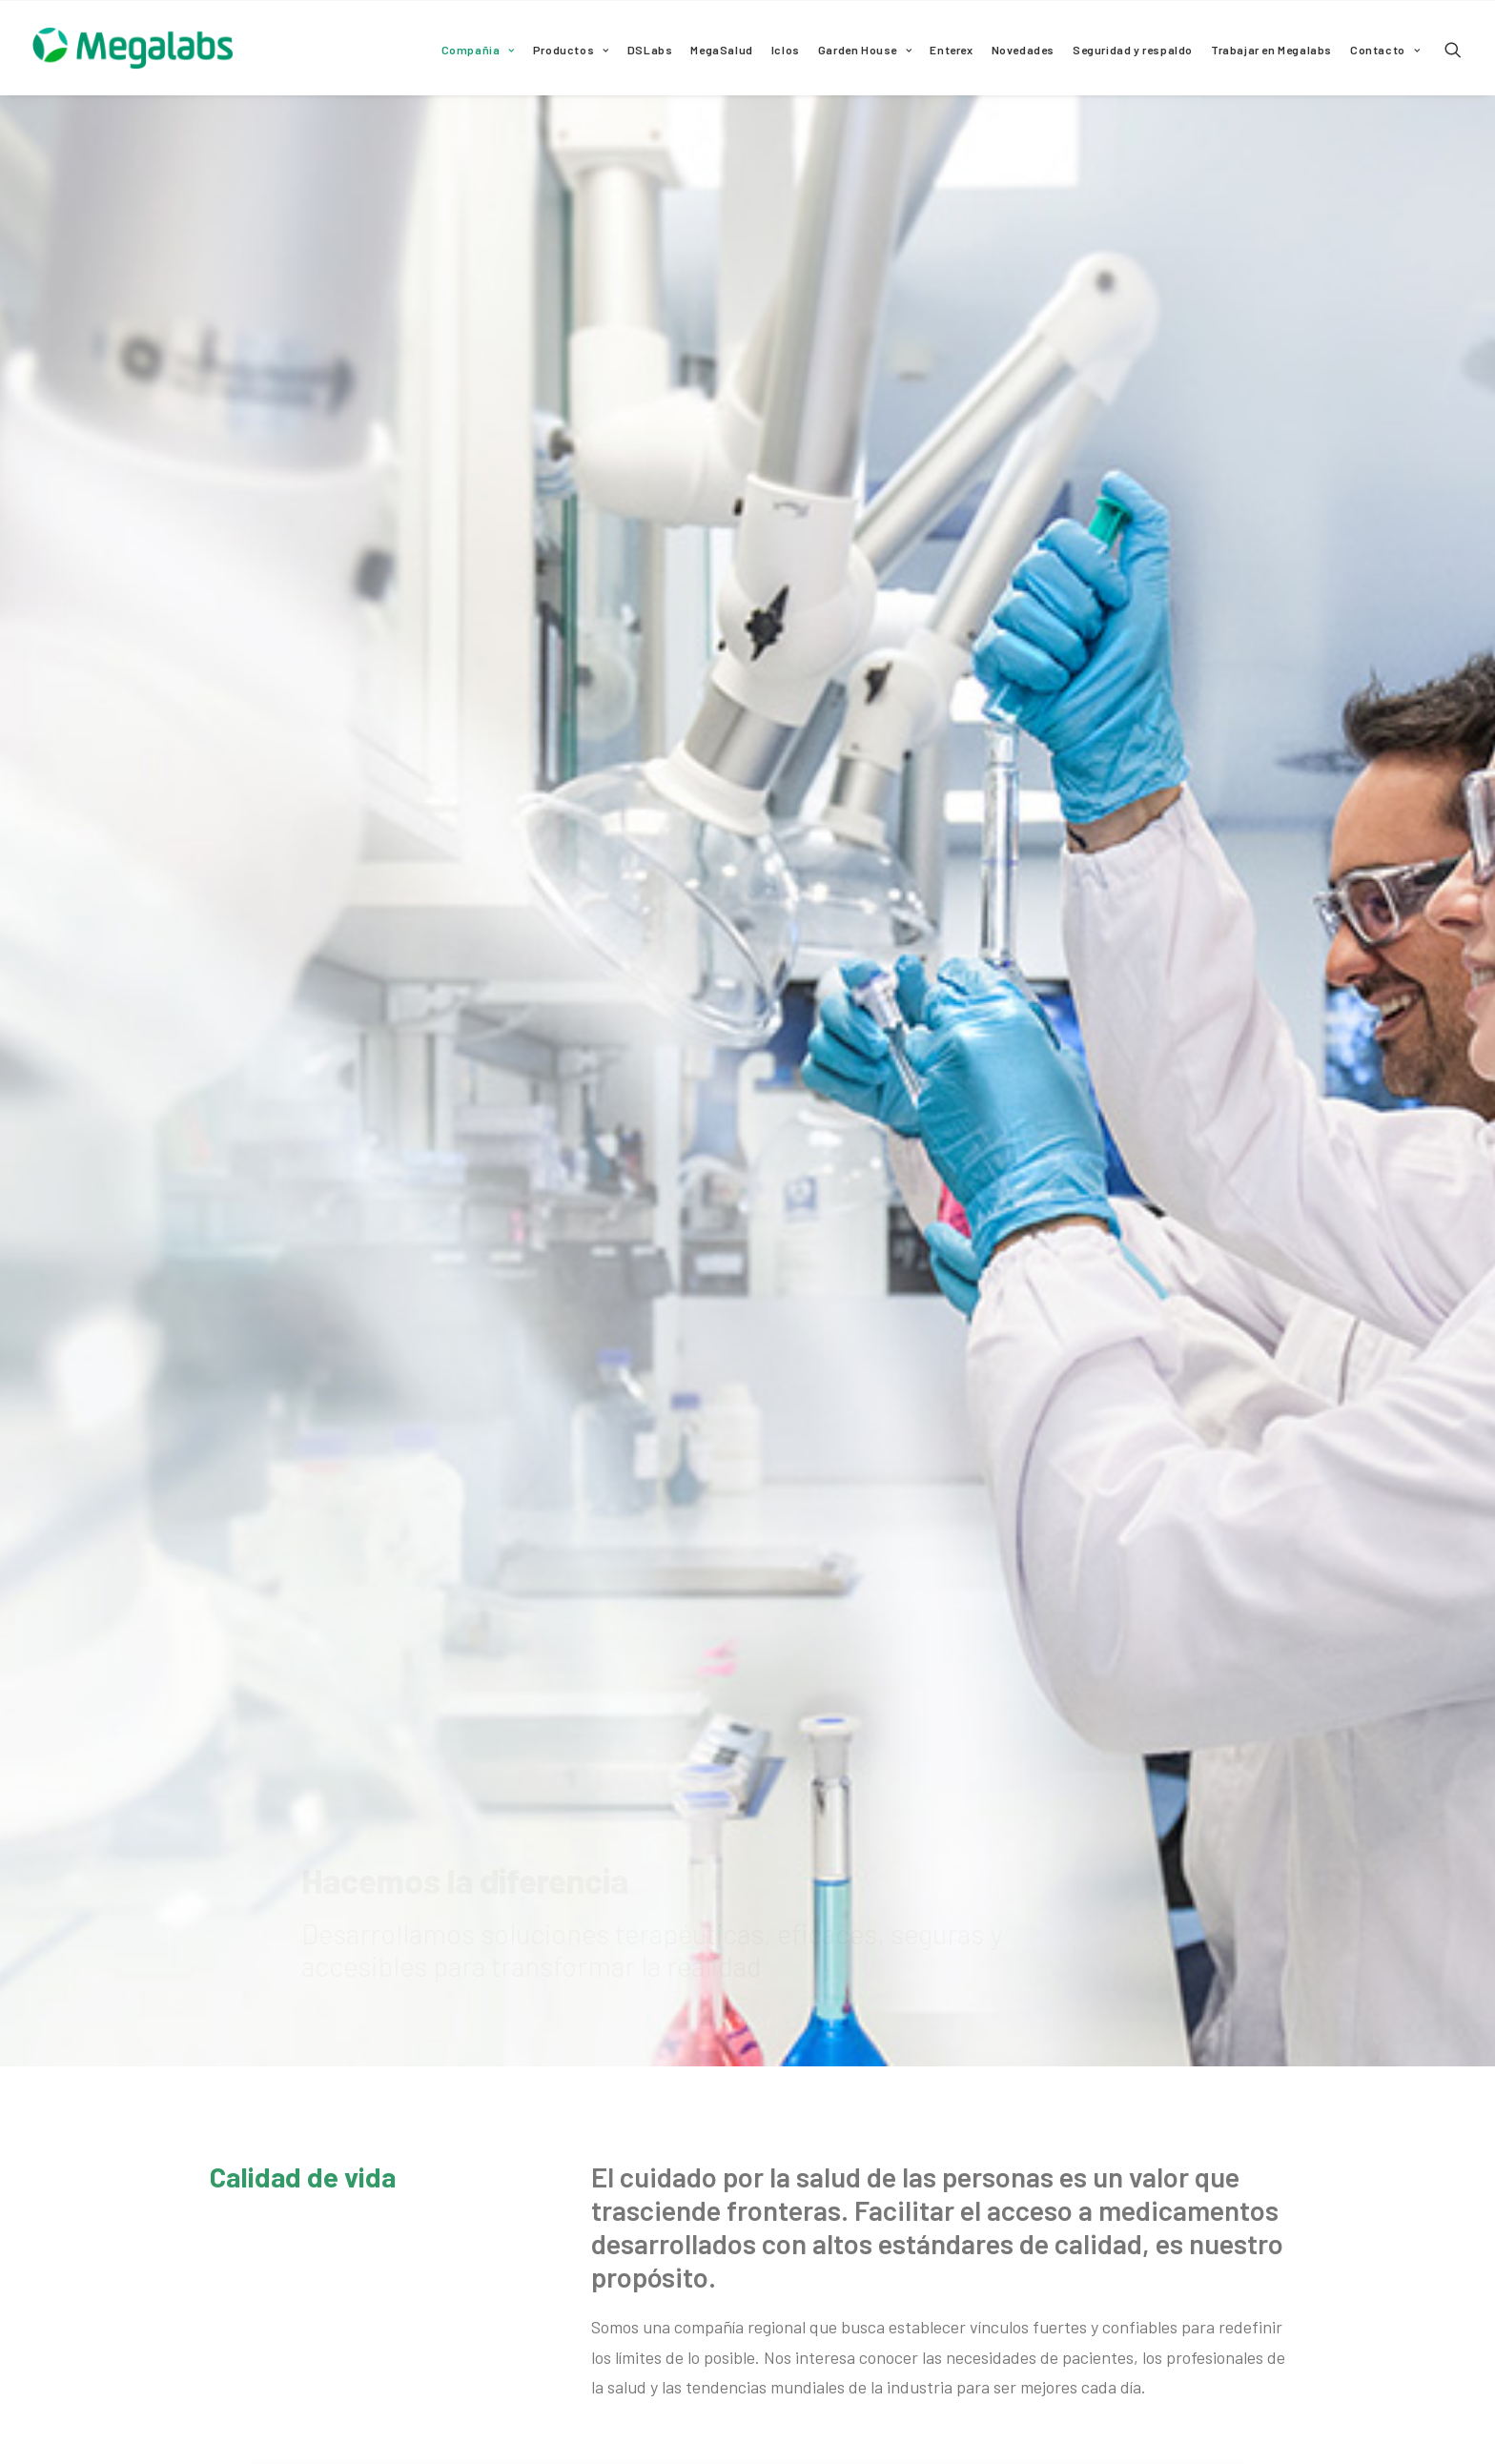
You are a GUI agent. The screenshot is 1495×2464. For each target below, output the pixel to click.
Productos (571, 49)
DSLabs (650, 49)
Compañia (478, 49)
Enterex (951, 49)
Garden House (865, 49)
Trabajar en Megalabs (1271, 49)
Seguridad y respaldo (1133, 49)
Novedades (1023, 49)
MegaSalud (721, 49)
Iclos (785, 49)
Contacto (1385, 49)
